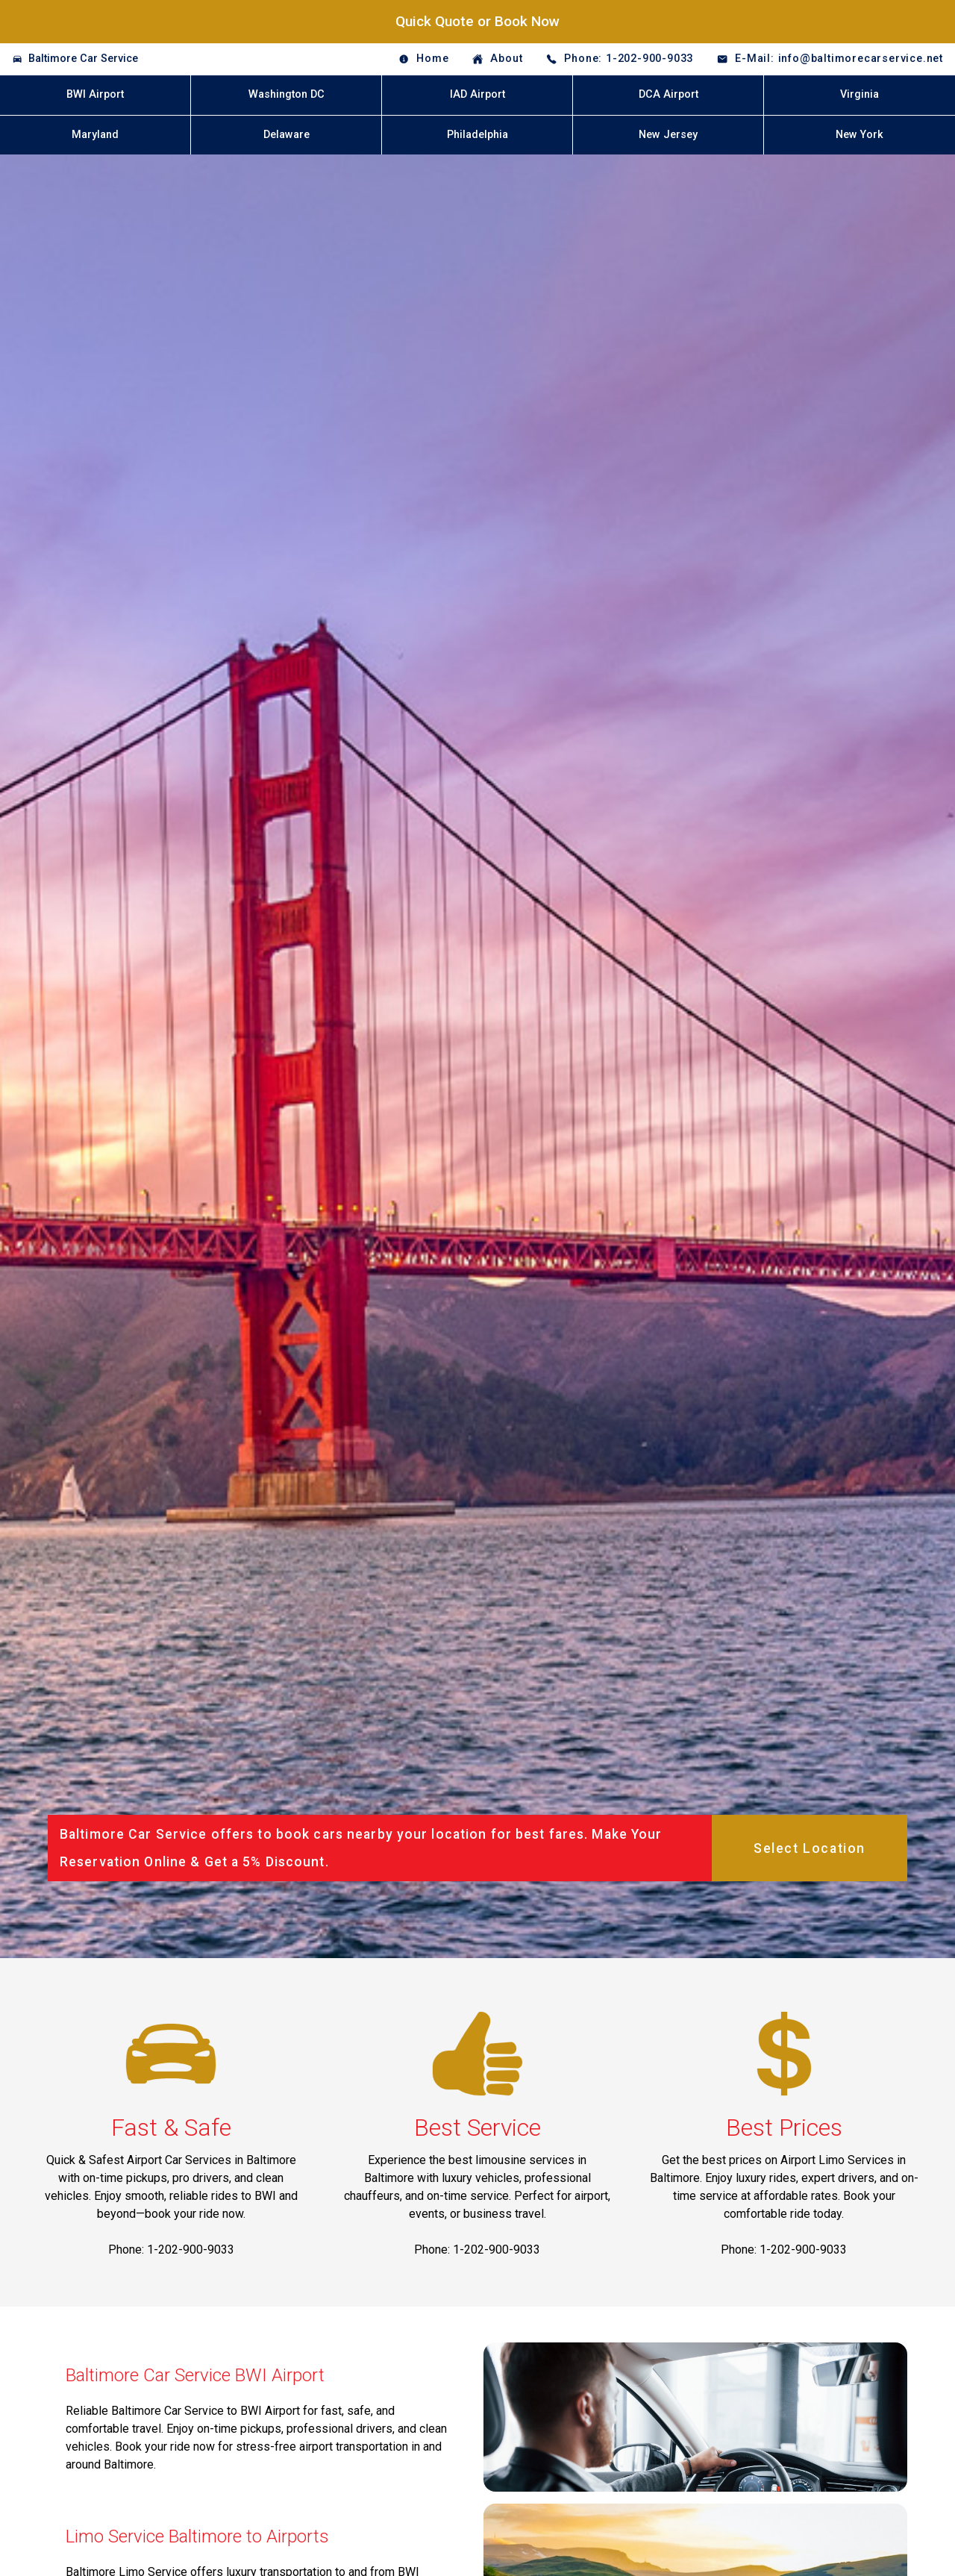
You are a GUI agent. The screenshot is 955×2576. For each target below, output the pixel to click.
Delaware (286, 134)
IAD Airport (477, 94)
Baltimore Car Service (83, 58)
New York (859, 134)
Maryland (95, 134)
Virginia (859, 94)
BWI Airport (95, 94)
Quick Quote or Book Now (477, 21)
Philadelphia (477, 134)
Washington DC (286, 94)
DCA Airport (668, 94)
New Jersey (668, 134)
